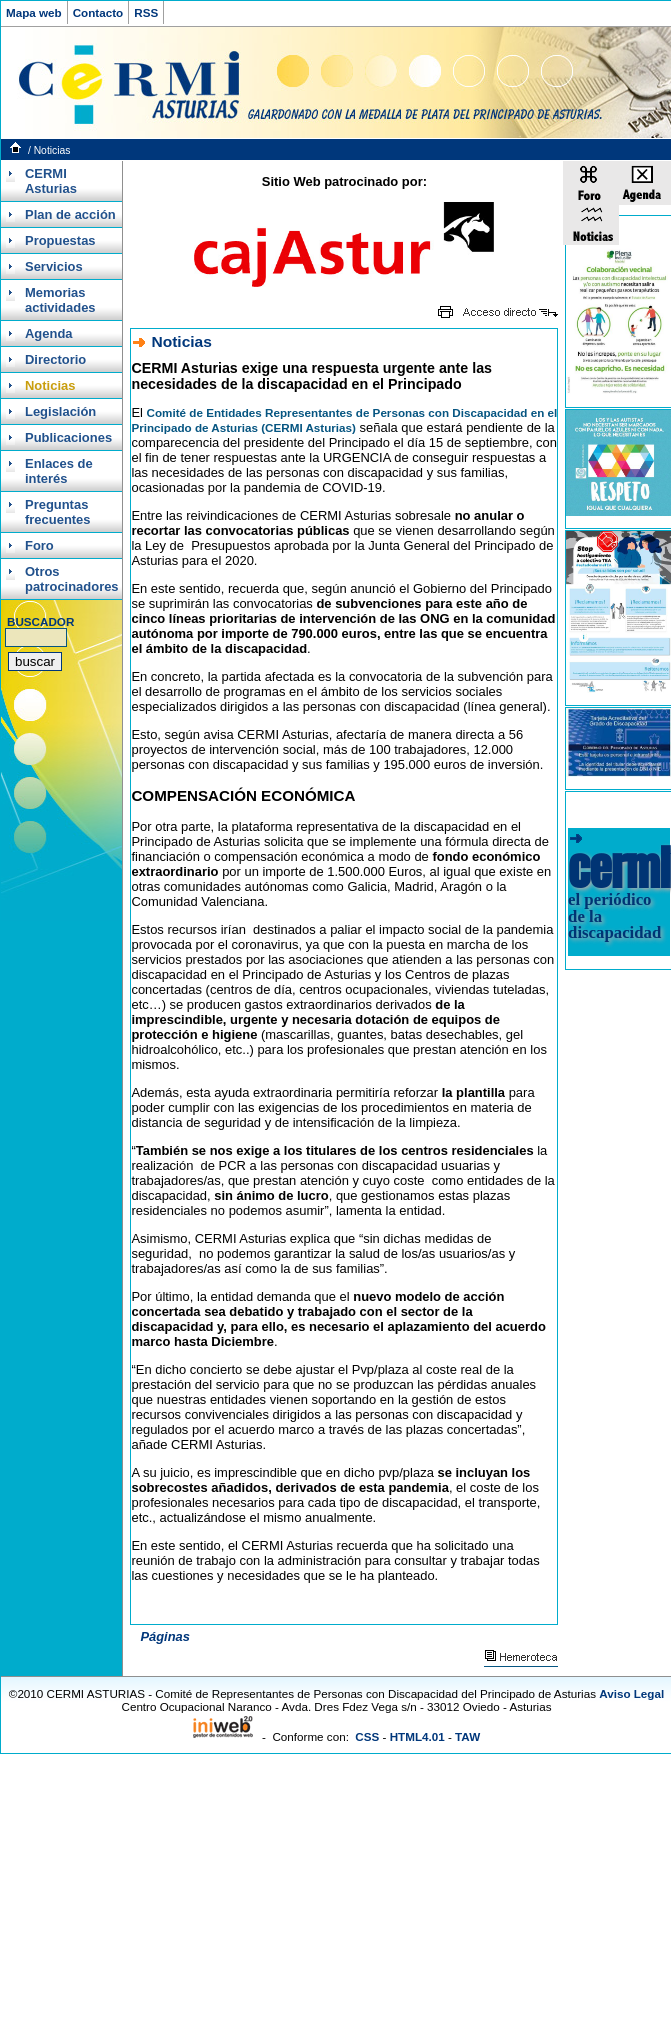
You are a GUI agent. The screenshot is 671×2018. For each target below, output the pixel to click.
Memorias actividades (60, 300)
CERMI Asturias (51, 181)
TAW (467, 1736)
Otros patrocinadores (71, 579)
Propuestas (60, 240)
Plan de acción (70, 214)
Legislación (60, 411)
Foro (39, 545)
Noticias (52, 150)
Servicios (54, 266)
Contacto (98, 12)
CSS (367, 1736)
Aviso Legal (631, 1693)
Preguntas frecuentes (58, 512)
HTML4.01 (417, 1736)
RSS (146, 12)
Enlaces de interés (59, 471)
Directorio (55, 359)
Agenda (49, 333)
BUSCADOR (40, 621)
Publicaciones (68, 437)
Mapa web (34, 12)
